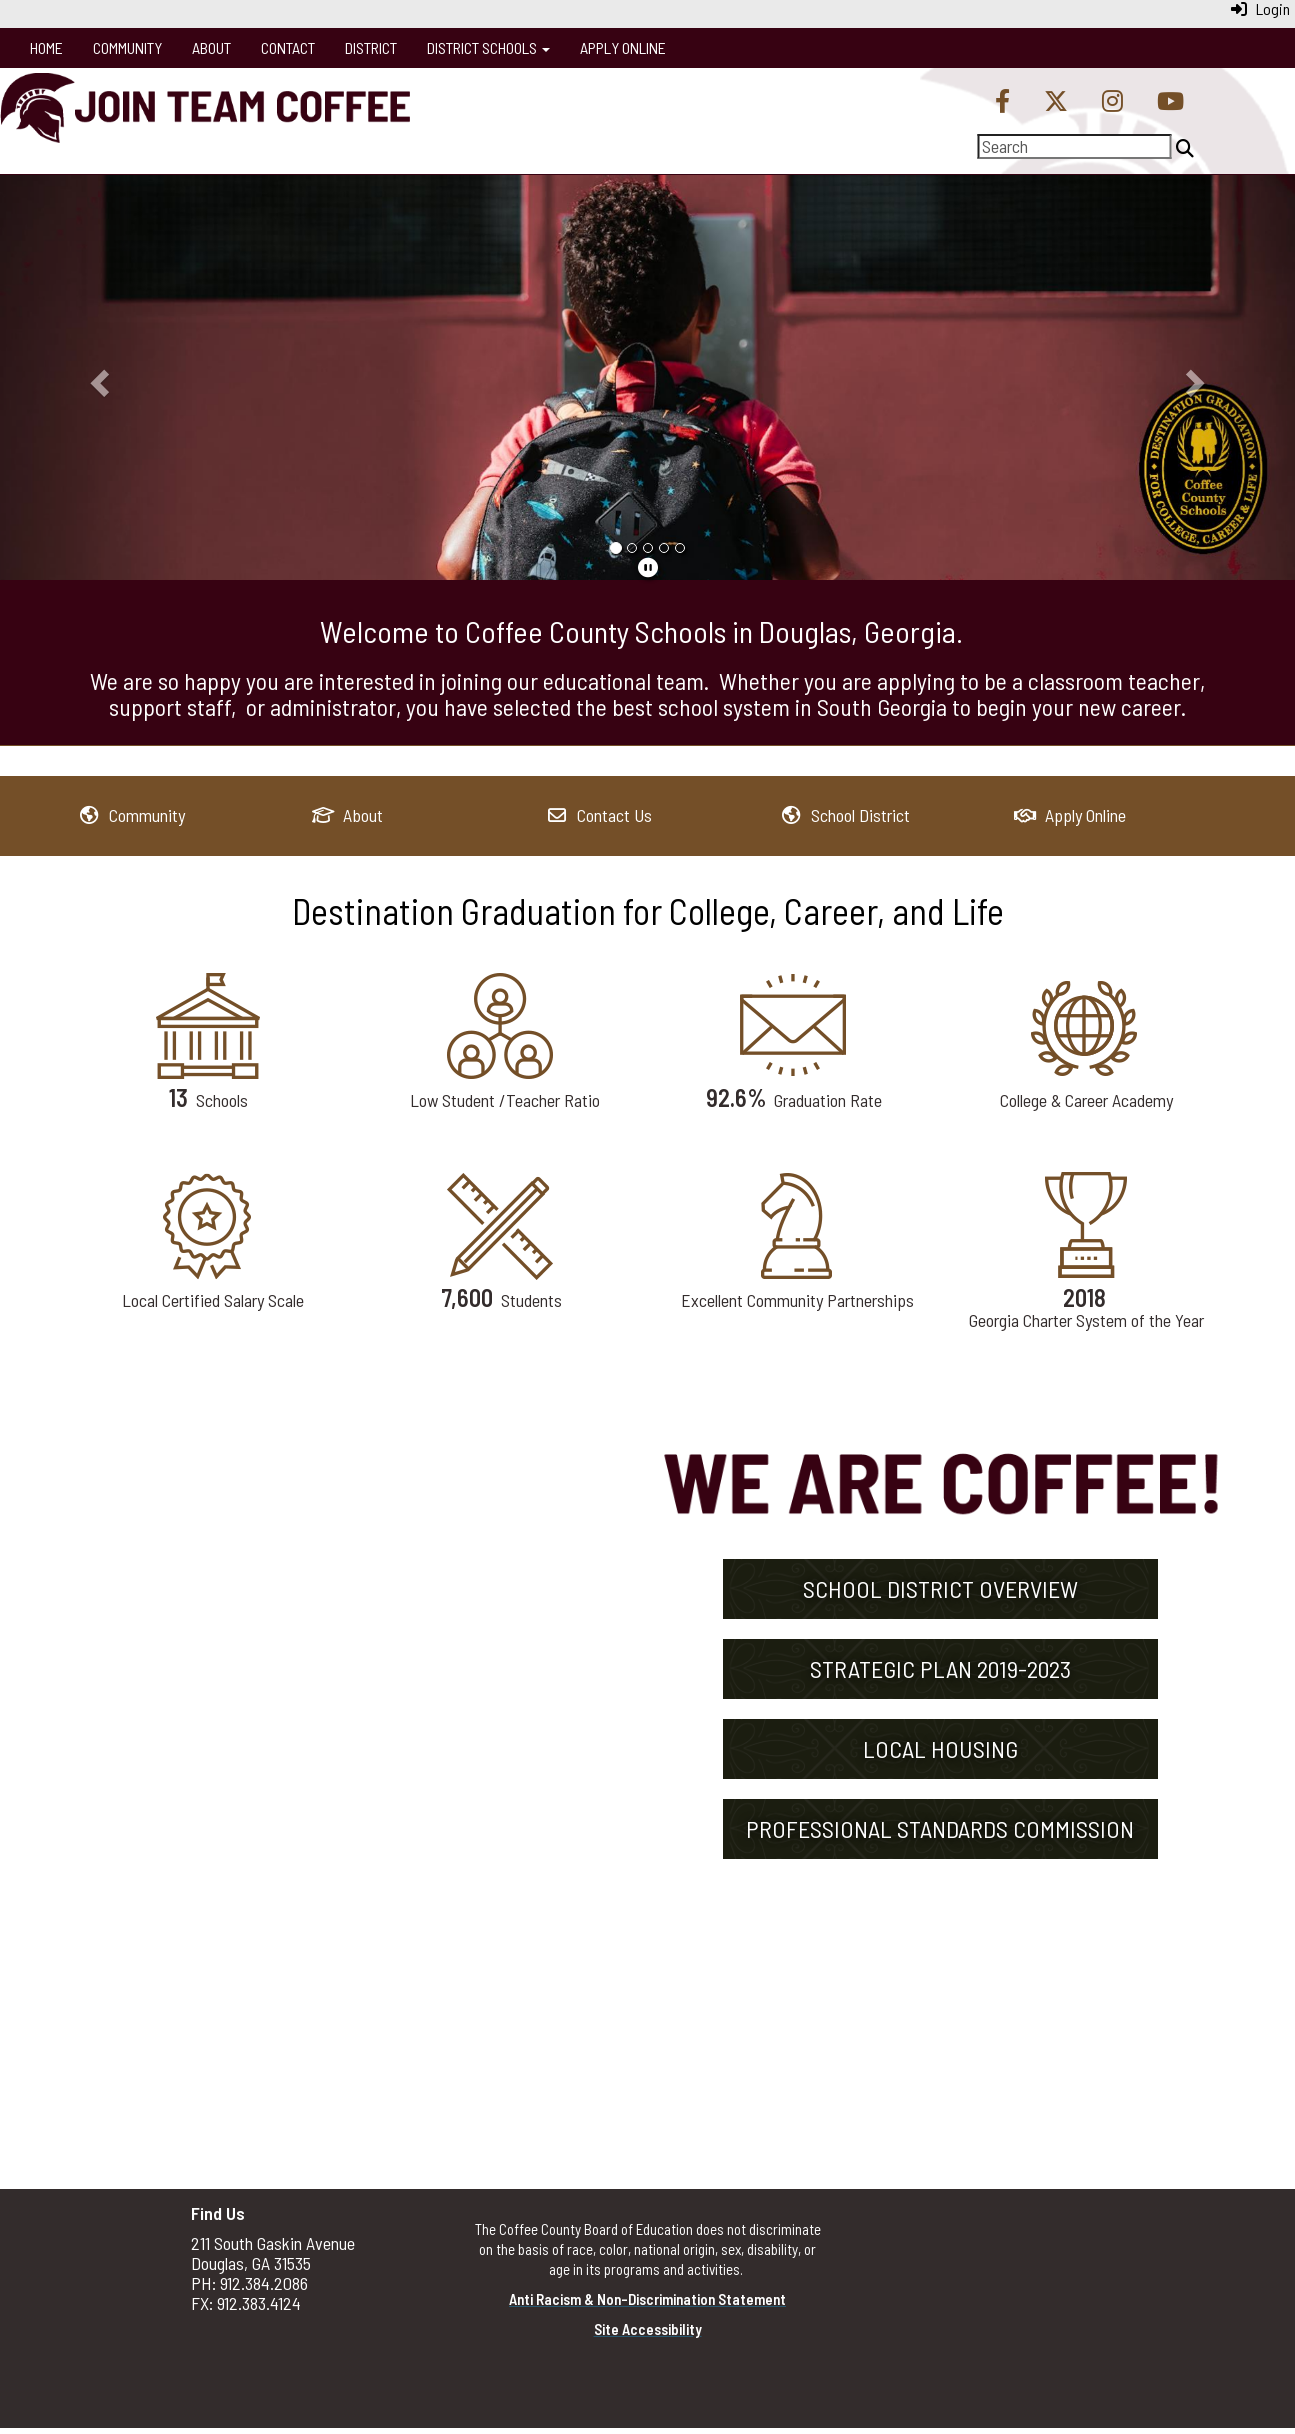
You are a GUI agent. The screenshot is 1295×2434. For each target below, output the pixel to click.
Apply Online (623, 47)
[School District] (845, 815)
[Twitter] (1056, 103)
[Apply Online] (1070, 815)
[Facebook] (1002, 103)
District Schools (488, 47)
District (371, 47)
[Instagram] (1112, 103)
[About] (348, 815)
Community (127, 47)
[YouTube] (1170, 103)
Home (46, 47)
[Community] (132, 815)
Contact (288, 47)
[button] (97, 377)
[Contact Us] (599, 815)
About (211, 47)
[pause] (648, 567)
